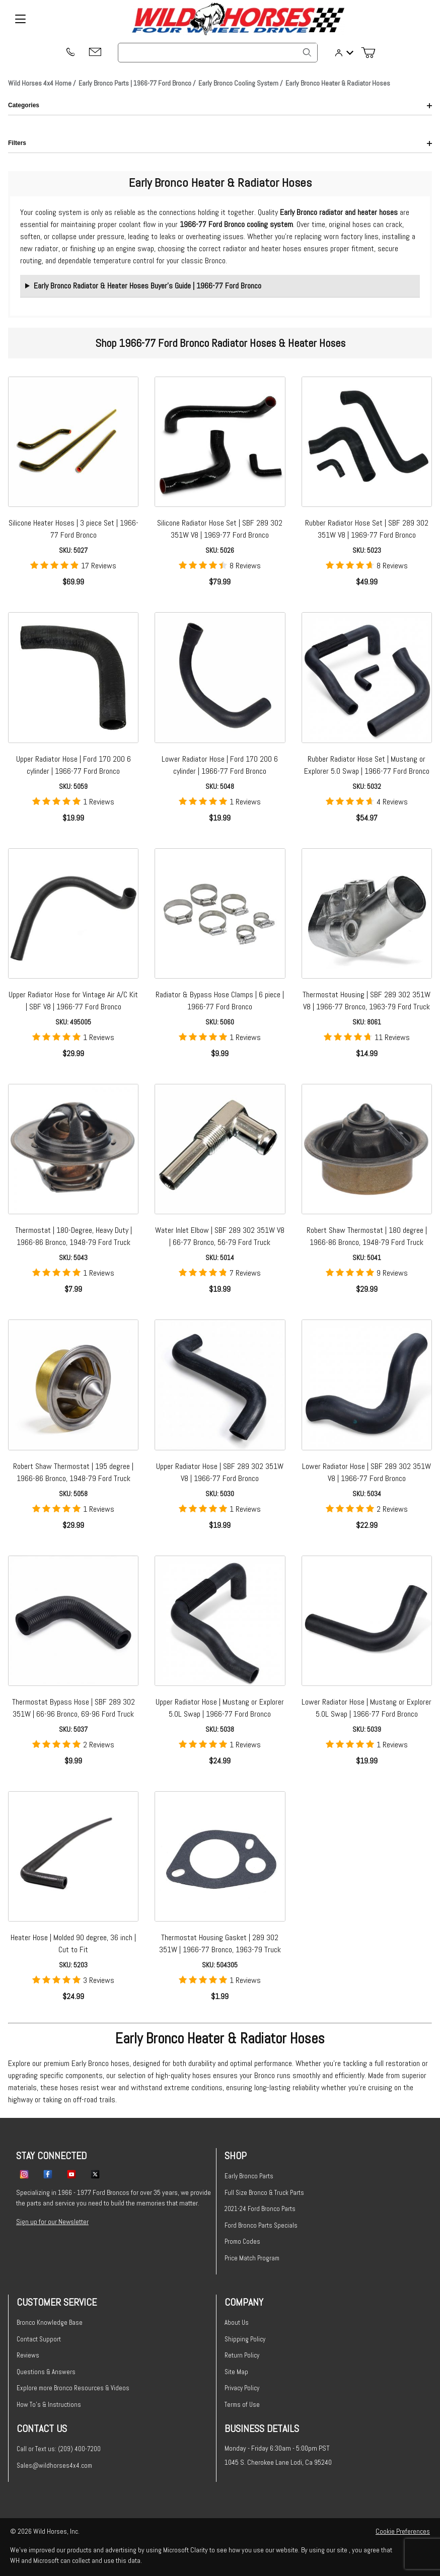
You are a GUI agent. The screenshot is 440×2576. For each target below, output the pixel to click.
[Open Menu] (20, 19)
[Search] (307, 52)
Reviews (28, 2355)
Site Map (236, 2372)
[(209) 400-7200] (70, 53)
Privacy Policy (242, 2388)
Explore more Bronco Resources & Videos (73, 2388)
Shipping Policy (245, 2339)
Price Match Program (252, 2258)
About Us (237, 2322)
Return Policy (242, 2355)
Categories (220, 105)
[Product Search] (218, 52)
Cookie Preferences (403, 2531)
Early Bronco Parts (249, 2176)
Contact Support (39, 2339)
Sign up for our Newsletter (52, 2221)
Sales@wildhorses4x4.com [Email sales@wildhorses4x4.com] (54, 2465)
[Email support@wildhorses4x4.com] (95, 52)
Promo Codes (242, 2241)
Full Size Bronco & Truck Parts (264, 2192)
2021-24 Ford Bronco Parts (260, 2208)
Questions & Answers (46, 2372)
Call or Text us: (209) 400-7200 (59, 2449)
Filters (220, 142)
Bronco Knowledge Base (50, 2322)
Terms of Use (242, 2404)
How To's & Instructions (49, 2404)
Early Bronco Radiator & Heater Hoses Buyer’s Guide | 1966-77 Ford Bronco (147, 285)
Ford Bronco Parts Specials (261, 2225)
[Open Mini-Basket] (372, 53)
